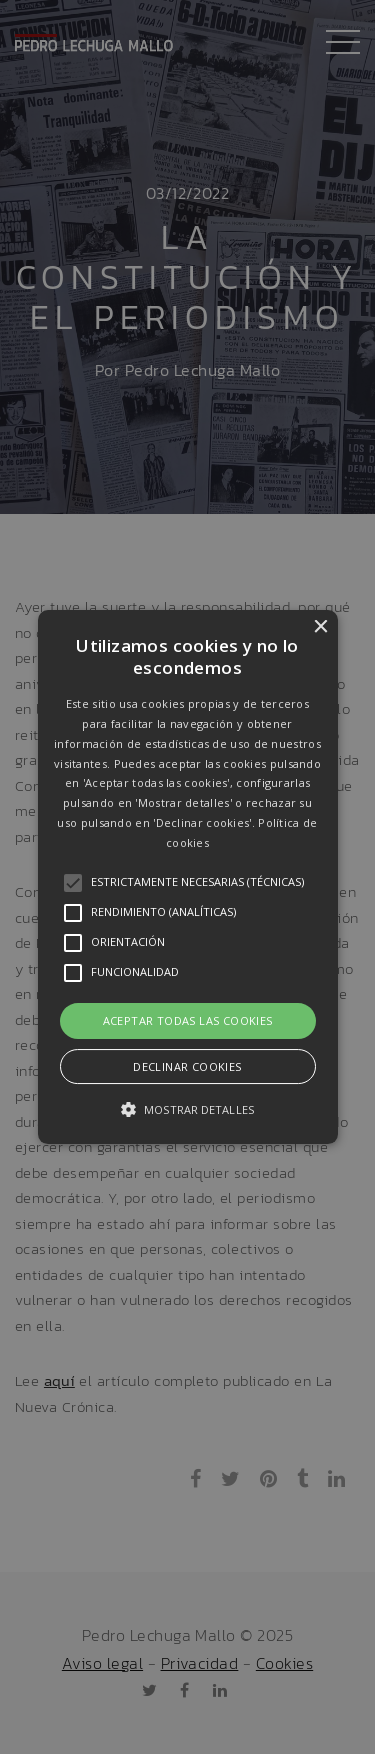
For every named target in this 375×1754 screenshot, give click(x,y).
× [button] (320, 627)
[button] (188, 877)
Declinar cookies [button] (187, 1066)
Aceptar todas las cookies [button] (188, 1020)
